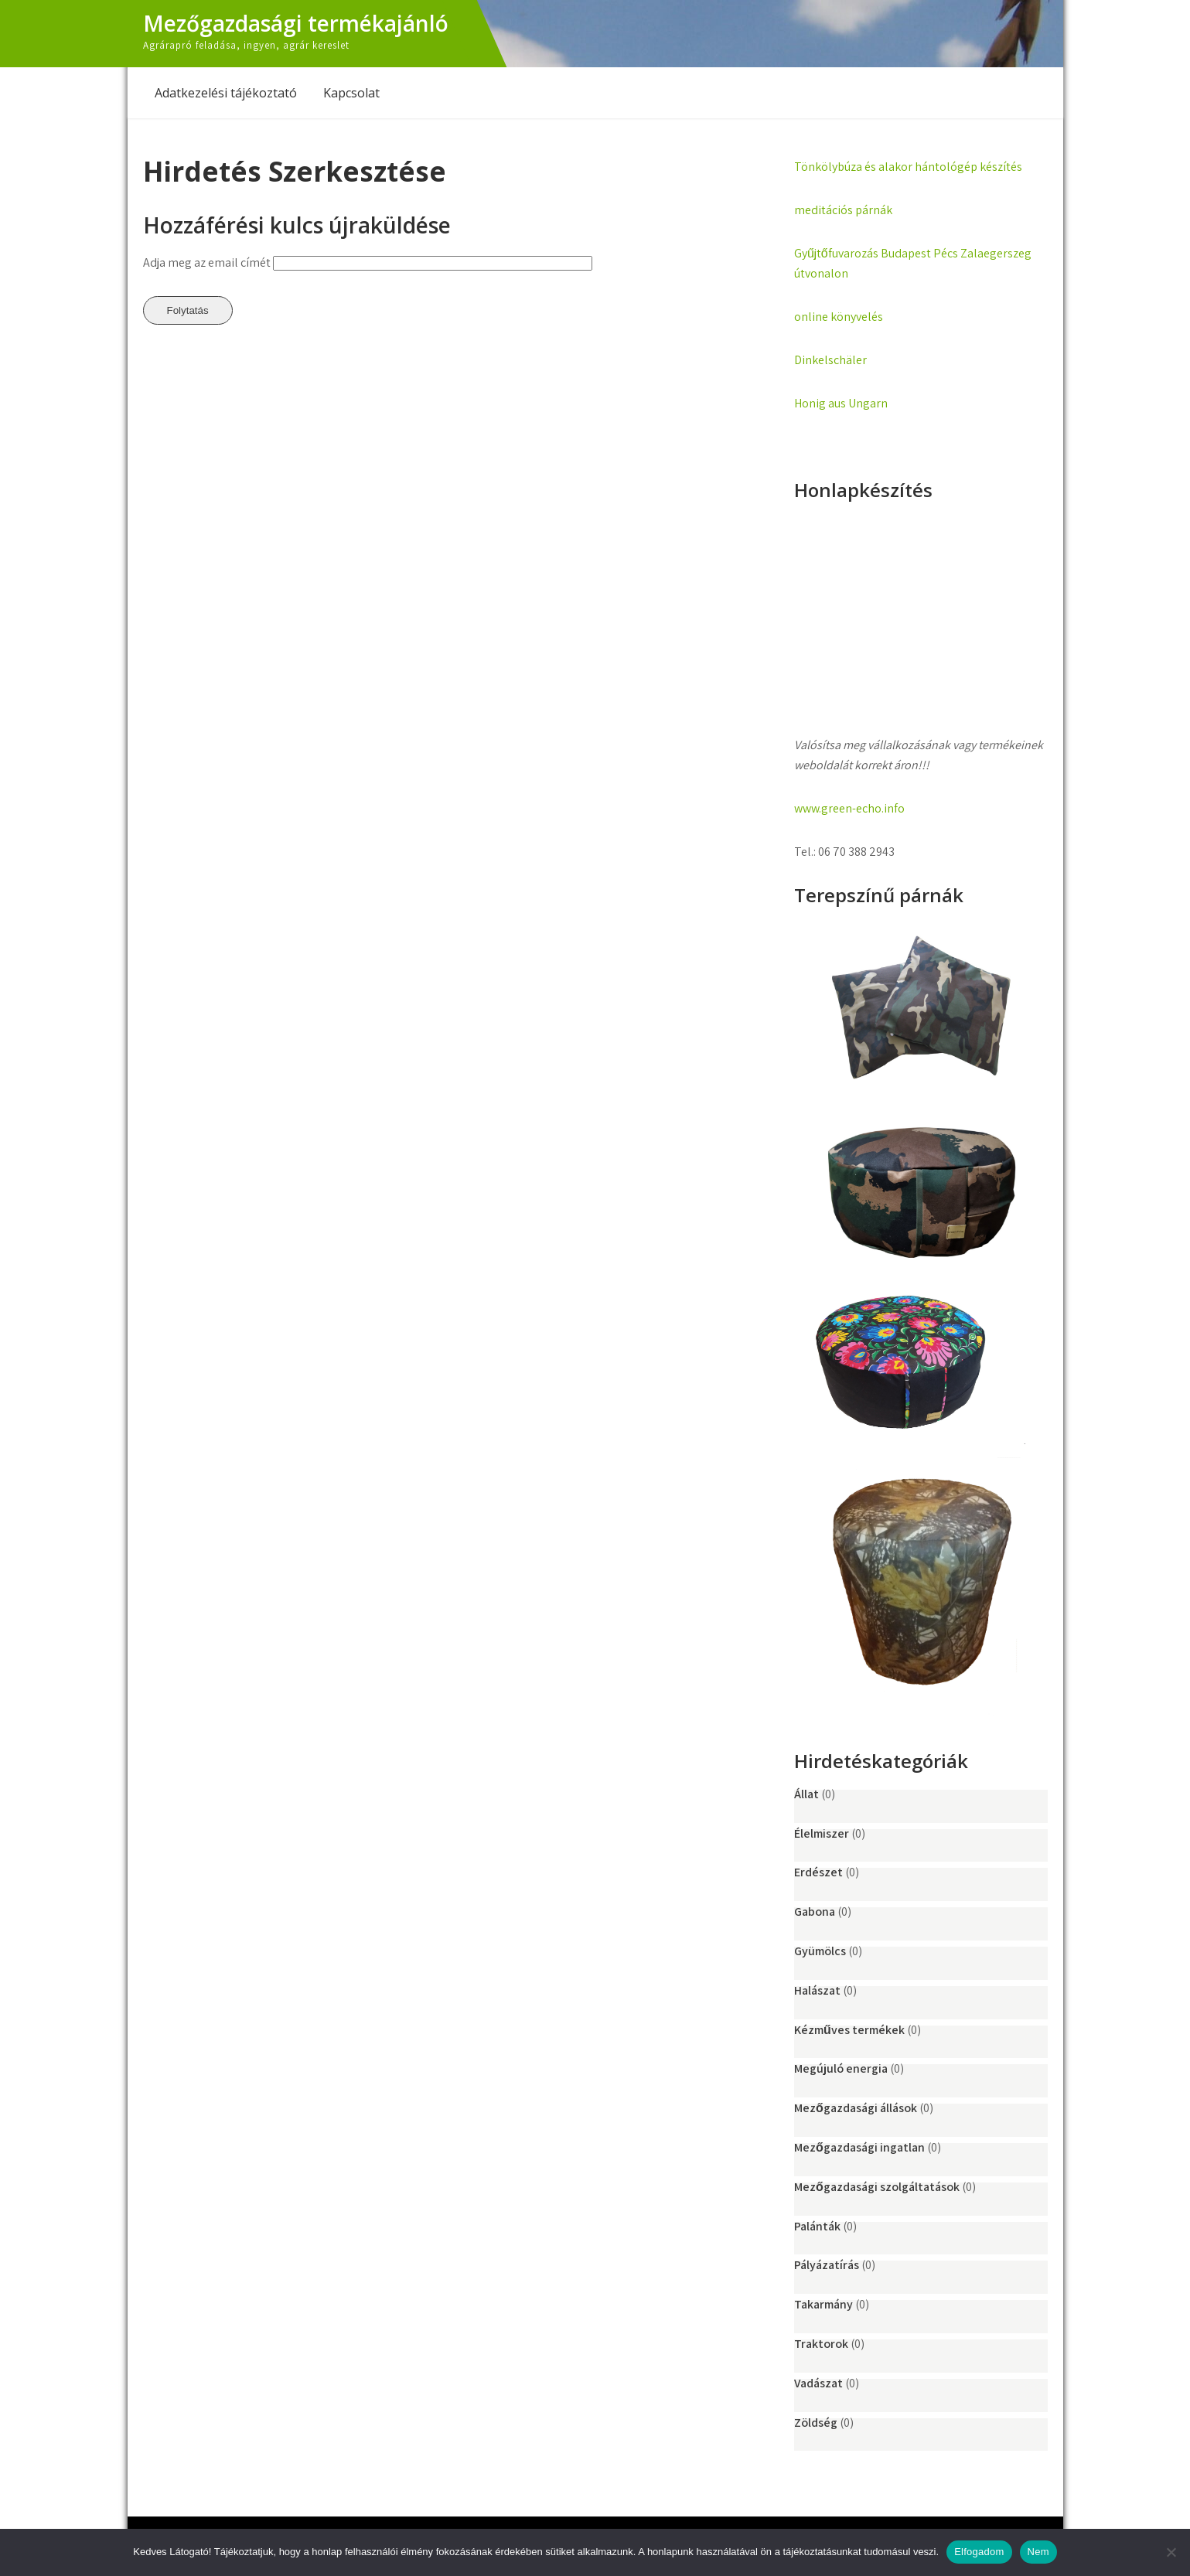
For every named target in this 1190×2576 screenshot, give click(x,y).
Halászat (817, 1990)
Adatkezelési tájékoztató (226, 92)
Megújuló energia (841, 2068)
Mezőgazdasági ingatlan (859, 2147)
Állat (806, 1794)
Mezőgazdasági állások (855, 2108)
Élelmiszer (821, 1833)
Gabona (814, 1911)
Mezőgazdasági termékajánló (295, 23)
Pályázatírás (826, 2265)
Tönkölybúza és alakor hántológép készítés (908, 166)
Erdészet (818, 1872)
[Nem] (1170, 2552)
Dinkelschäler (830, 360)
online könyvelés (838, 316)
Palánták (817, 2226)
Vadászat (818, 2383)
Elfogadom (979, 2551)
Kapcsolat (351, 92)
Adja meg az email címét (207, 262)
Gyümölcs (820, 1951)
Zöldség (815, 2422)
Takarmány (823, 2304)
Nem (1038, 2551)
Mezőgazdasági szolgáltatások (877, 2187)
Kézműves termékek (849, 2030)
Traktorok (821, 2344)
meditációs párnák (843, 210)
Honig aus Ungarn (841, 403)
